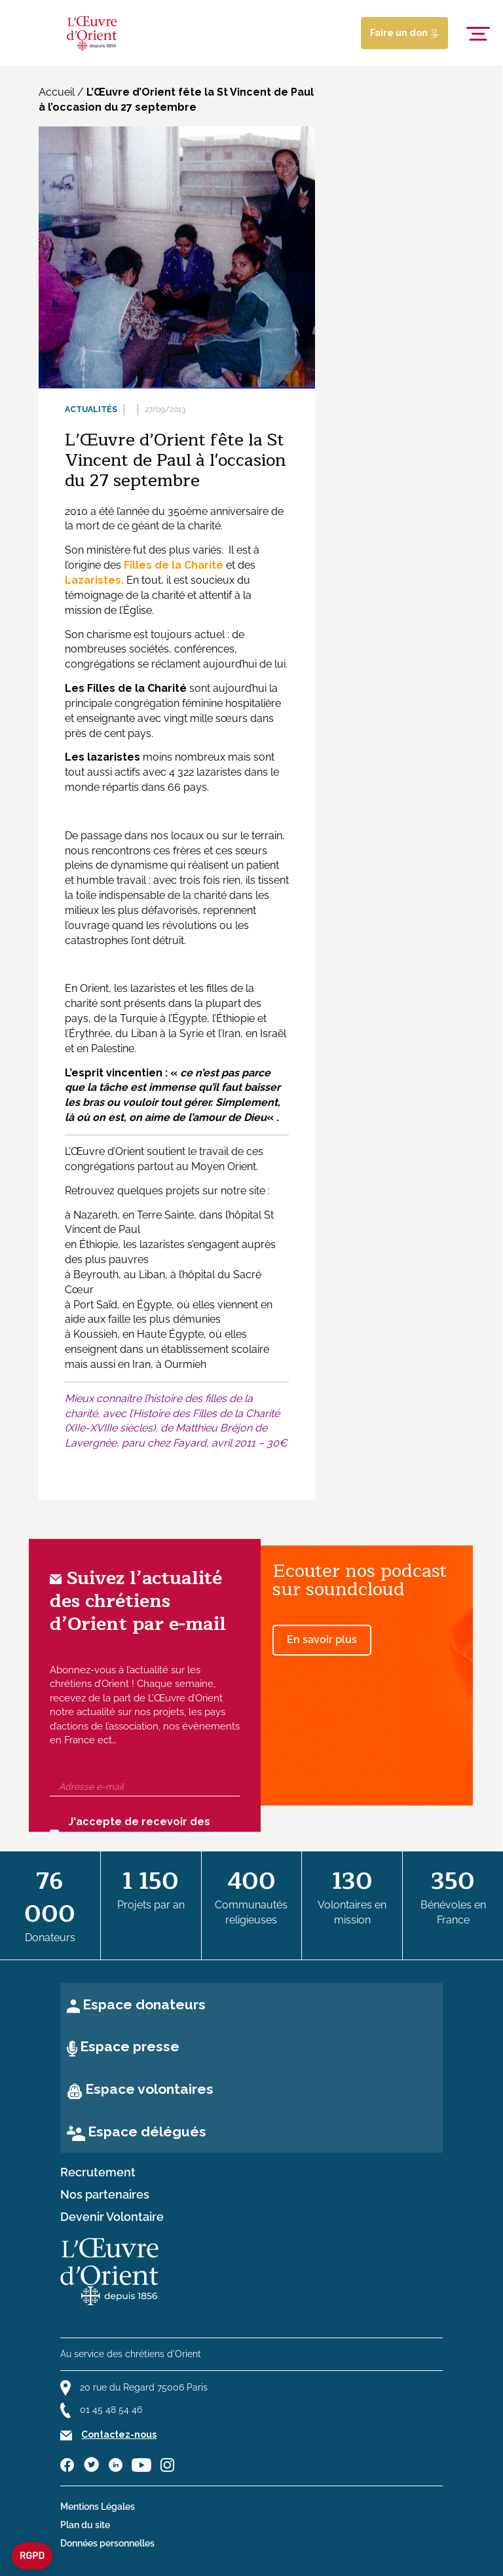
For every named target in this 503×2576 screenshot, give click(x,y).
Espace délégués (147, 2131)
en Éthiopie (91, 1244)
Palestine (112, 1048)
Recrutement (98, 2172)
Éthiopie (235, 1018)
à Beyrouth (92, 1274)
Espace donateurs (144, 2004)
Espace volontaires (149, 2089)
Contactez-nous (119, 2434)
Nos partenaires (104, 2194)
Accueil (57, 92)
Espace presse (129, 2046)
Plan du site (85, 2525)
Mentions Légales (97, 2506)
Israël (273, 1033)
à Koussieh (91, 1334)
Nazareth (95, 1215)
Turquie (138, 1018)
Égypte (189, 1018)
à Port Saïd (91, 1304)
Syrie (191, 1033)
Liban (144, 1033)
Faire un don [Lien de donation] (404, 33)
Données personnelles (107, 2543)
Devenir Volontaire (112, 2217)
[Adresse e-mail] (145, 1787)
